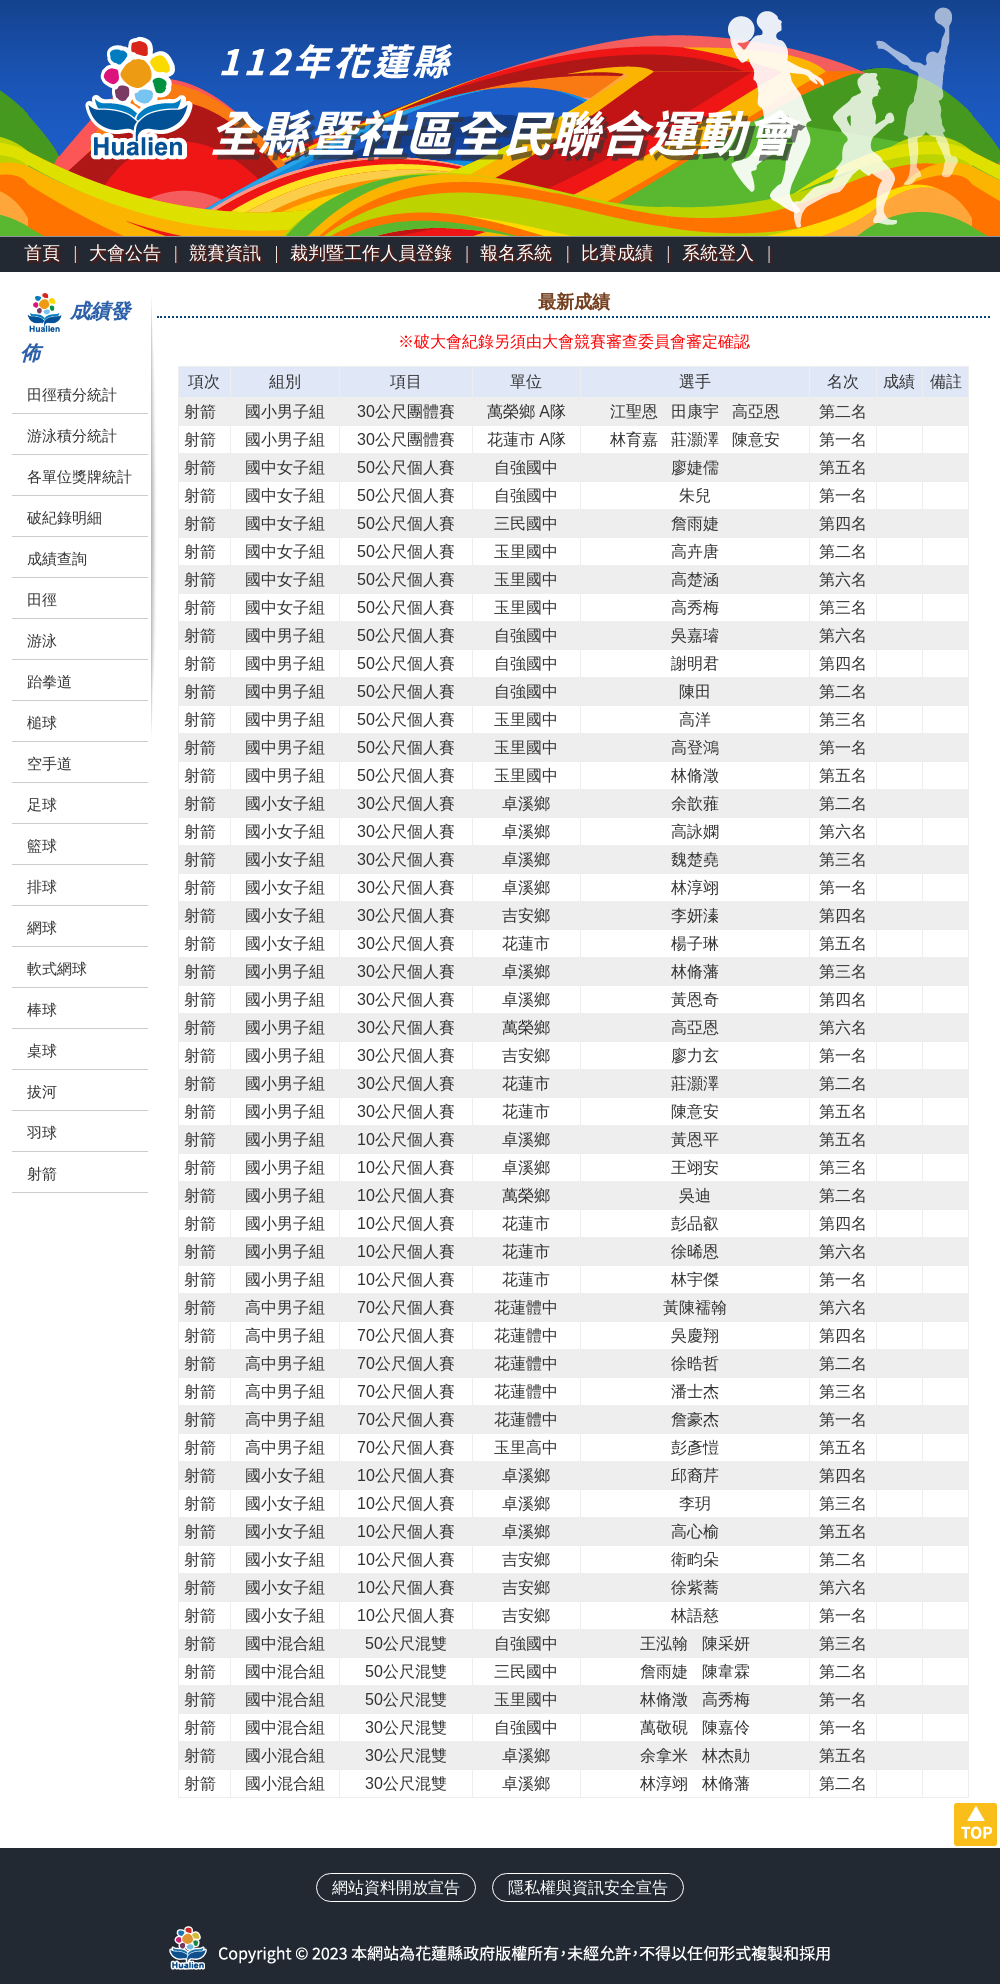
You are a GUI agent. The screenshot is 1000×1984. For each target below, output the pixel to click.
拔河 (42, 1091)
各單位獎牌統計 (79, 476)
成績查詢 (57, 558)
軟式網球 (57, 968)
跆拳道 (49, 681)
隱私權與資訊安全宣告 (588, 1887)
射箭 (42, 1173)
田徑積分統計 (72, 394)
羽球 (42, 1132)
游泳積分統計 (72, 435)
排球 (42, 886)
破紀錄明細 (64, 517)
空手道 (49, 763)
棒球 (42, 1009)
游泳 (42, 640)
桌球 (42, 1050)
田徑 (42, 599)
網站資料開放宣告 (396, 1887)
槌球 (42, 722)
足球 (42, 804)
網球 (42, 927)
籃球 (42, 845)
